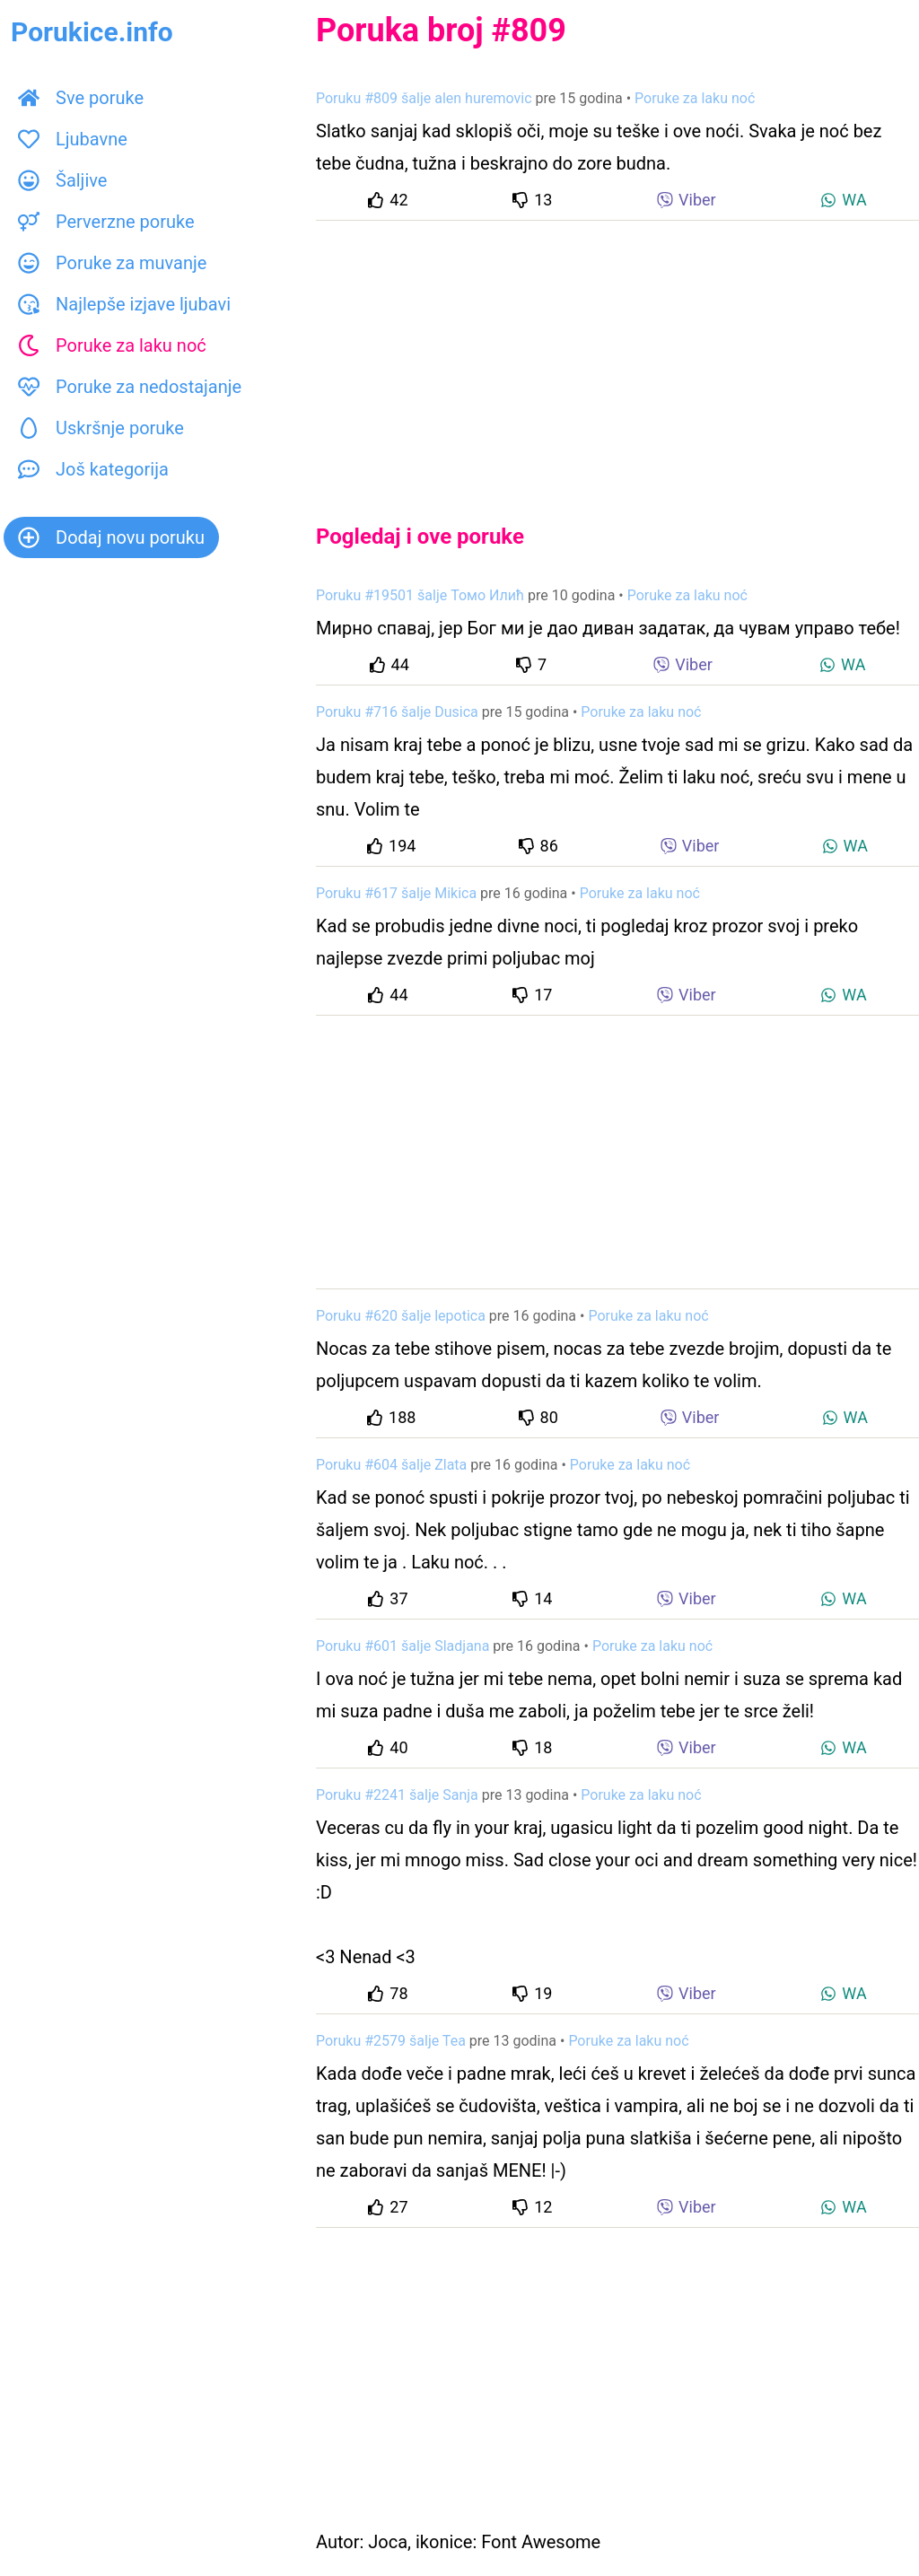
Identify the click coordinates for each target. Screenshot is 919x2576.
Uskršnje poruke (101, 428)
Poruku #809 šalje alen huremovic (424, 98)
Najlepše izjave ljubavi (124, 304)
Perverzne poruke (106, 221)
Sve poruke (81, 98)
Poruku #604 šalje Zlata (391, 1464)
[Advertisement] (617, 357)
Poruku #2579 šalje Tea (391, 2040)
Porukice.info (92, 32)
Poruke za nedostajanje (129, 386)
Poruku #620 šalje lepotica (401, 1315)
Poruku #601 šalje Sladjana (402, 1646)
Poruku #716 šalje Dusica (397, 711)
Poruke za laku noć (112, 345)
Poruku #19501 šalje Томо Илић (420, 595)
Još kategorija (93, 469)
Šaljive (62, 180)
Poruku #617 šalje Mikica (396, 893)
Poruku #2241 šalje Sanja (397, 1794)
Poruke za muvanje (112, 263)
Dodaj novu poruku (111, 537)
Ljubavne (72, 139)
